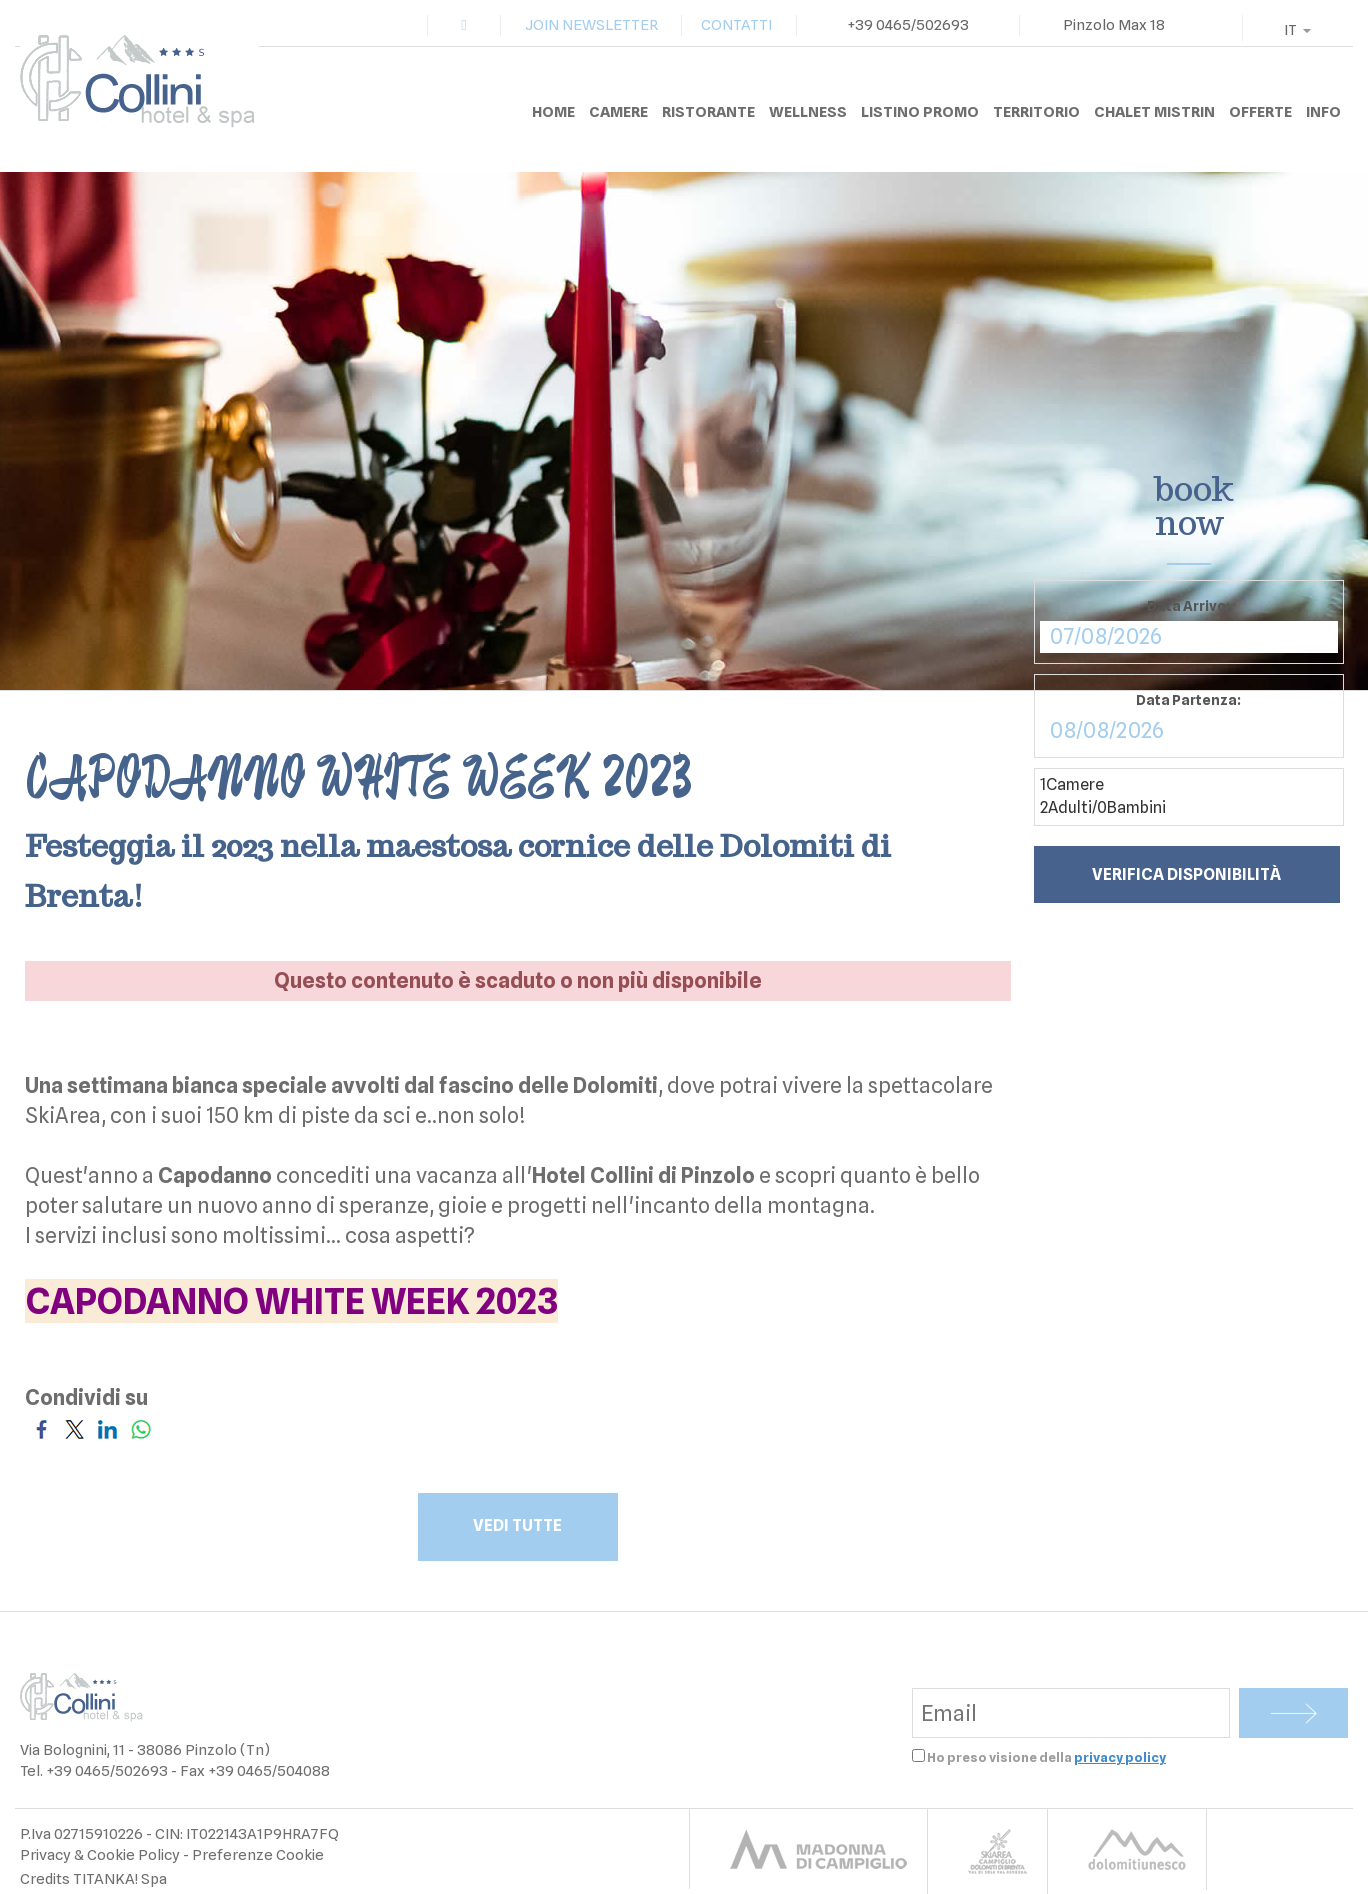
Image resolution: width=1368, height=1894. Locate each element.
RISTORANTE (708, 112)
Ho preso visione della (1046, 1757)
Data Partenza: (1188, 700)
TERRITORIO (1036, 112)
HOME (553, 112)
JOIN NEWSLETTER (591, 25)
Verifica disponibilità (1186, 874)
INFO (1323, 112)
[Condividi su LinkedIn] (107, 1427)
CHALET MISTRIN (1154, 112)
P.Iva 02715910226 (81, 1834)
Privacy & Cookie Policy (100, 1855)
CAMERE (618, 112)
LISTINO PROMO (920, 112)
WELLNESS (808, 112)
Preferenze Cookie (258, 1855)
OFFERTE (1260, 112)
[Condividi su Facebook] (41, 1427)
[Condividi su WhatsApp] (140, 1427)
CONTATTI (736, 25)
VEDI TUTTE (518, 1525)
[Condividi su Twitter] (74, 1427)
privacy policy (1120, 1757)
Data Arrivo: (1188, 606)
